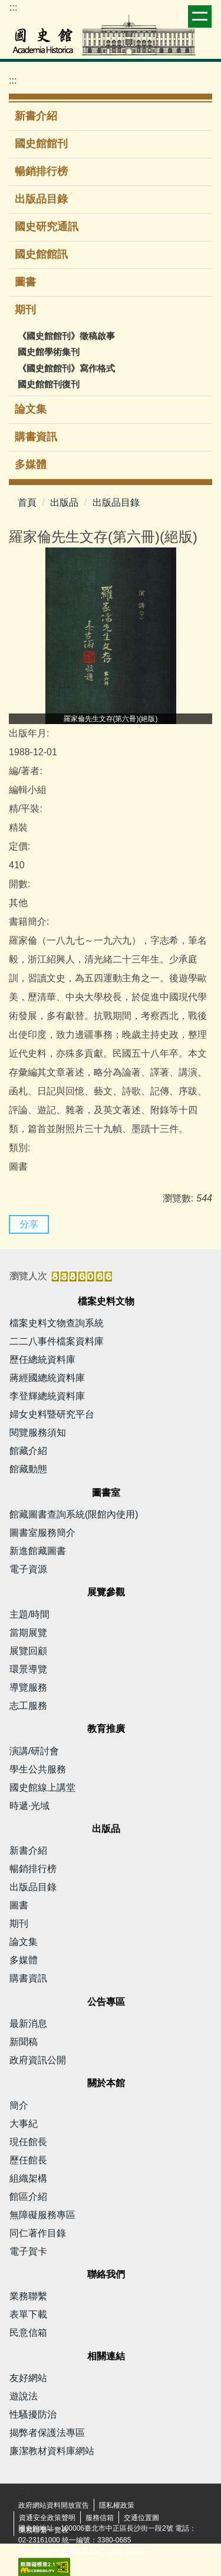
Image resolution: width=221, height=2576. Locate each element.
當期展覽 (28, 1633)
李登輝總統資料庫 (47, 1396)
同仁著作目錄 (37, 2233)
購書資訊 (36, 437)
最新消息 (28, 2024)
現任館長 (28, 2142)
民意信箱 (28, 2333)
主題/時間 (29, 1614)
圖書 (25, 282)
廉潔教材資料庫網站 (51, 2451)
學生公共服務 (37, 1769)
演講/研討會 (34, 1751)
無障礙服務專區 (42, 2215)
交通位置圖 (141, 2518)
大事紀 (23, 2124)
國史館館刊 (41, 144)
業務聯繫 (28, 2296)
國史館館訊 (41, 254)
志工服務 (28, 1706)
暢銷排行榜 (41, 171)
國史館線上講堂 (42, 1787)
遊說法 (23, 2396)
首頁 (27, 502)
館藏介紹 (28, 1451)
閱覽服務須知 (37, 1433)
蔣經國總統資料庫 (47, 1378)
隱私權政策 (116, 2505)
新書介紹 (36, 116)
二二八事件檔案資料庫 (56, 1341)
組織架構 (28, 2178)
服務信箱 (99, 2518)
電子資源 (28, 1569)
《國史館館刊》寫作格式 (66, 368)
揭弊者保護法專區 (47, 2433)
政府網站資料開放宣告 (53, 2505)
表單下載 (28, 2314)
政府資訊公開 (37, 2060)
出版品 (64, 502)
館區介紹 (28, 2197)
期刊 (18, 1923)
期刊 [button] (27, 310)
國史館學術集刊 (49, 352)
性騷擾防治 (33, 2414)
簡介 (18, 2105)
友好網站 (28, 2378)
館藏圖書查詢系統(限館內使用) (73, 1514)
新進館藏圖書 (37, 1551)
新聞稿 (23, 2042)
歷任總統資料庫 (42, 1360)
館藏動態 (28, 1469)
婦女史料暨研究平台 (51, 1414)
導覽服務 (28, 1687)
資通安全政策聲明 (47, 2518)
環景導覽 (28, 1669)
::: (13, 7)
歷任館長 (28, 2160)
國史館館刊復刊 (49, 384)
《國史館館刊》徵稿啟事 (66, 336)
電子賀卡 (28, 2251)
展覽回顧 (28, 1651)
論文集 (31, 409)
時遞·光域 (29, 1806)
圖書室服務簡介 (42, 1533)
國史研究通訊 (46, 227)
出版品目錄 (41, 199)
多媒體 (31, 464)
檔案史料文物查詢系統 (56, 1323)
